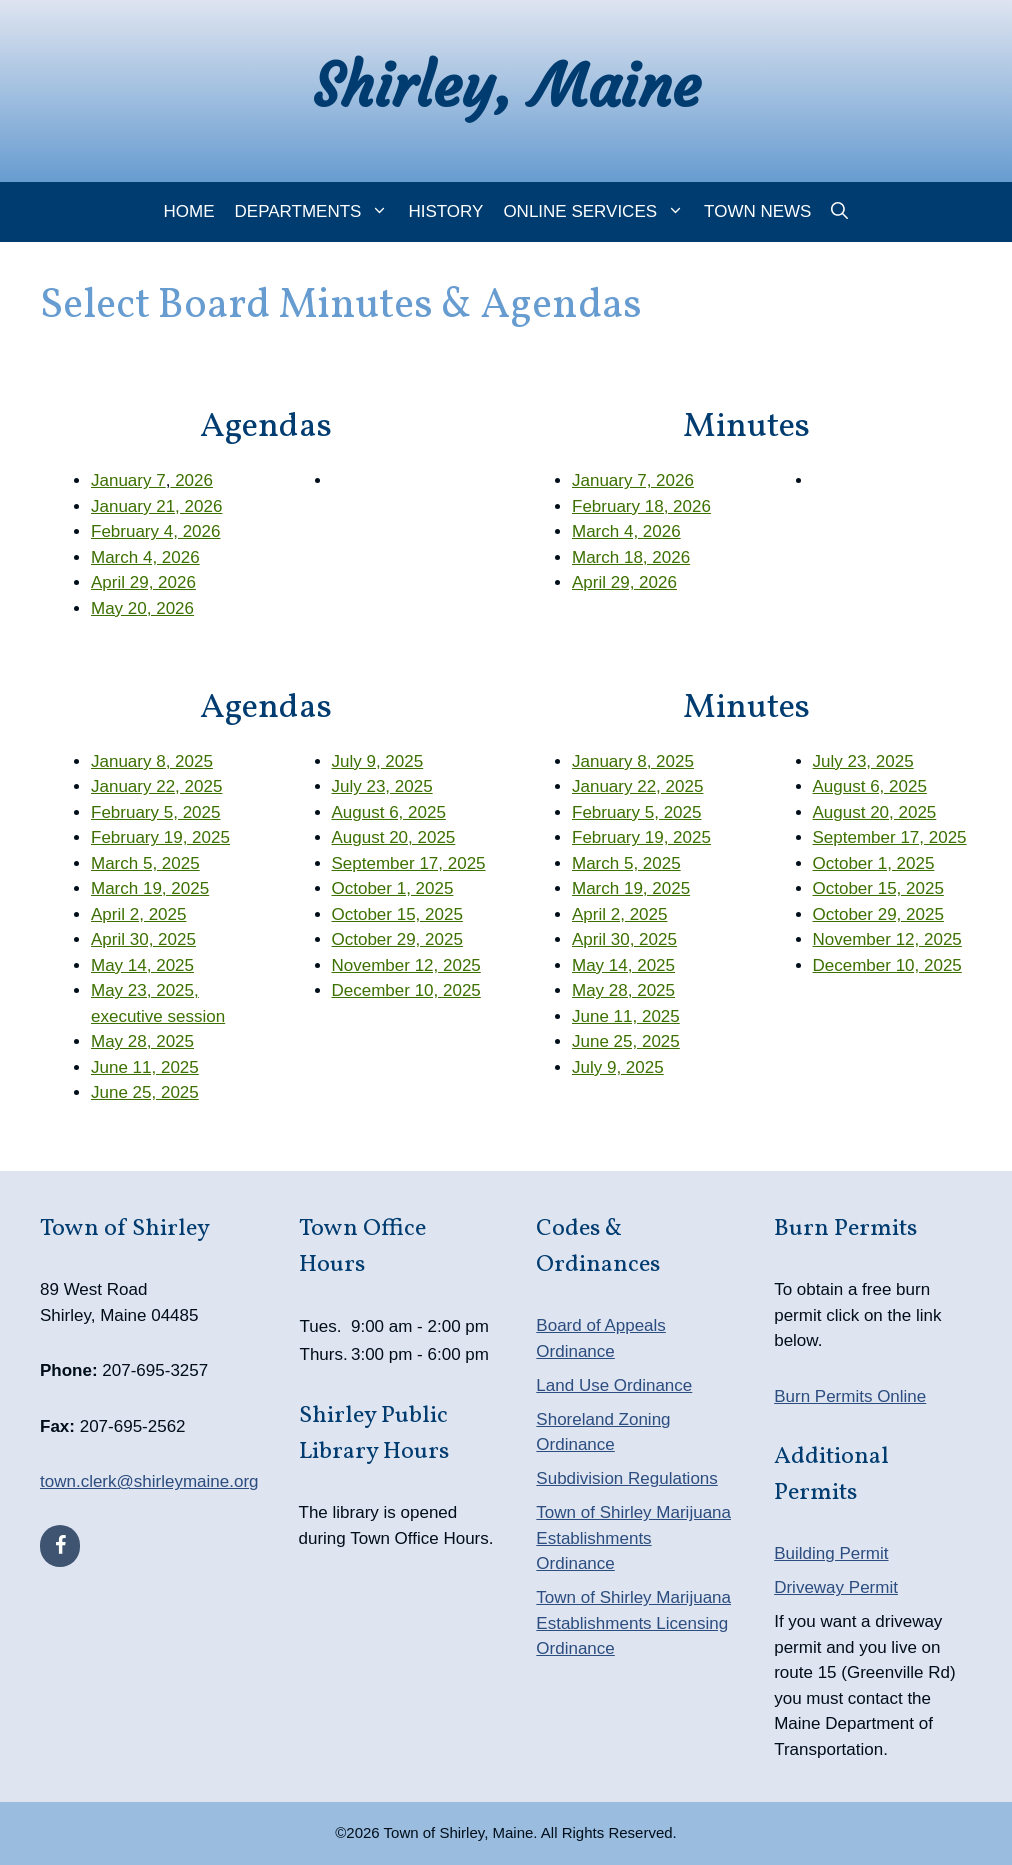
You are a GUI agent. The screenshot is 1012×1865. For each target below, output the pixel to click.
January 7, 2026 (633, 480)
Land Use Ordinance (614, 1385)
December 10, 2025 (406, 990)
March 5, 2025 (145, 863)
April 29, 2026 (143, 582)
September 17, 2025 (409, 863)
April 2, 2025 (138, 914)
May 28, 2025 (142, 1041)
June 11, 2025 (145, 1067)
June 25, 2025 (145, 1092)
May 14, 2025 (142, 965)
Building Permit (831, 1553)
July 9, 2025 (378, 761)
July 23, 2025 (382, 786)
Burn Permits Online (850, 1396)
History (445, 211)
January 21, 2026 (156, 506)
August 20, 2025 (394, 837)
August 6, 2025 (389, 812)
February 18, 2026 (641, 506)
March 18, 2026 (631, 557)
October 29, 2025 (397, 939)
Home (189, 211)
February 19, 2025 (160, 837)
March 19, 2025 (150, 888)
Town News (757, 211)
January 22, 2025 (156, 786)
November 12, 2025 (406, 965)
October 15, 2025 (397, 914)
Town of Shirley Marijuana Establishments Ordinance (633, 1538)
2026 (191, 480)
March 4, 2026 (145, 557)
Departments (317, 212)
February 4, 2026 (155, 531)
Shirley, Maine (506, 85)
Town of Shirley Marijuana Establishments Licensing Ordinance (633, 1623)
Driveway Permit (836, 1587)
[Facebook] (60, 1546)
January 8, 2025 (152, 761)
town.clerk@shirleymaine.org (149, 1481)
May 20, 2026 (142, 608)
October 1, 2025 (393, 888)
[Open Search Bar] (839, 212)
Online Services (598, 212)
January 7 (128, 480)
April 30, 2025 (143, 939)
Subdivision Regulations (626, 1478)
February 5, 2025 (155, 812)
